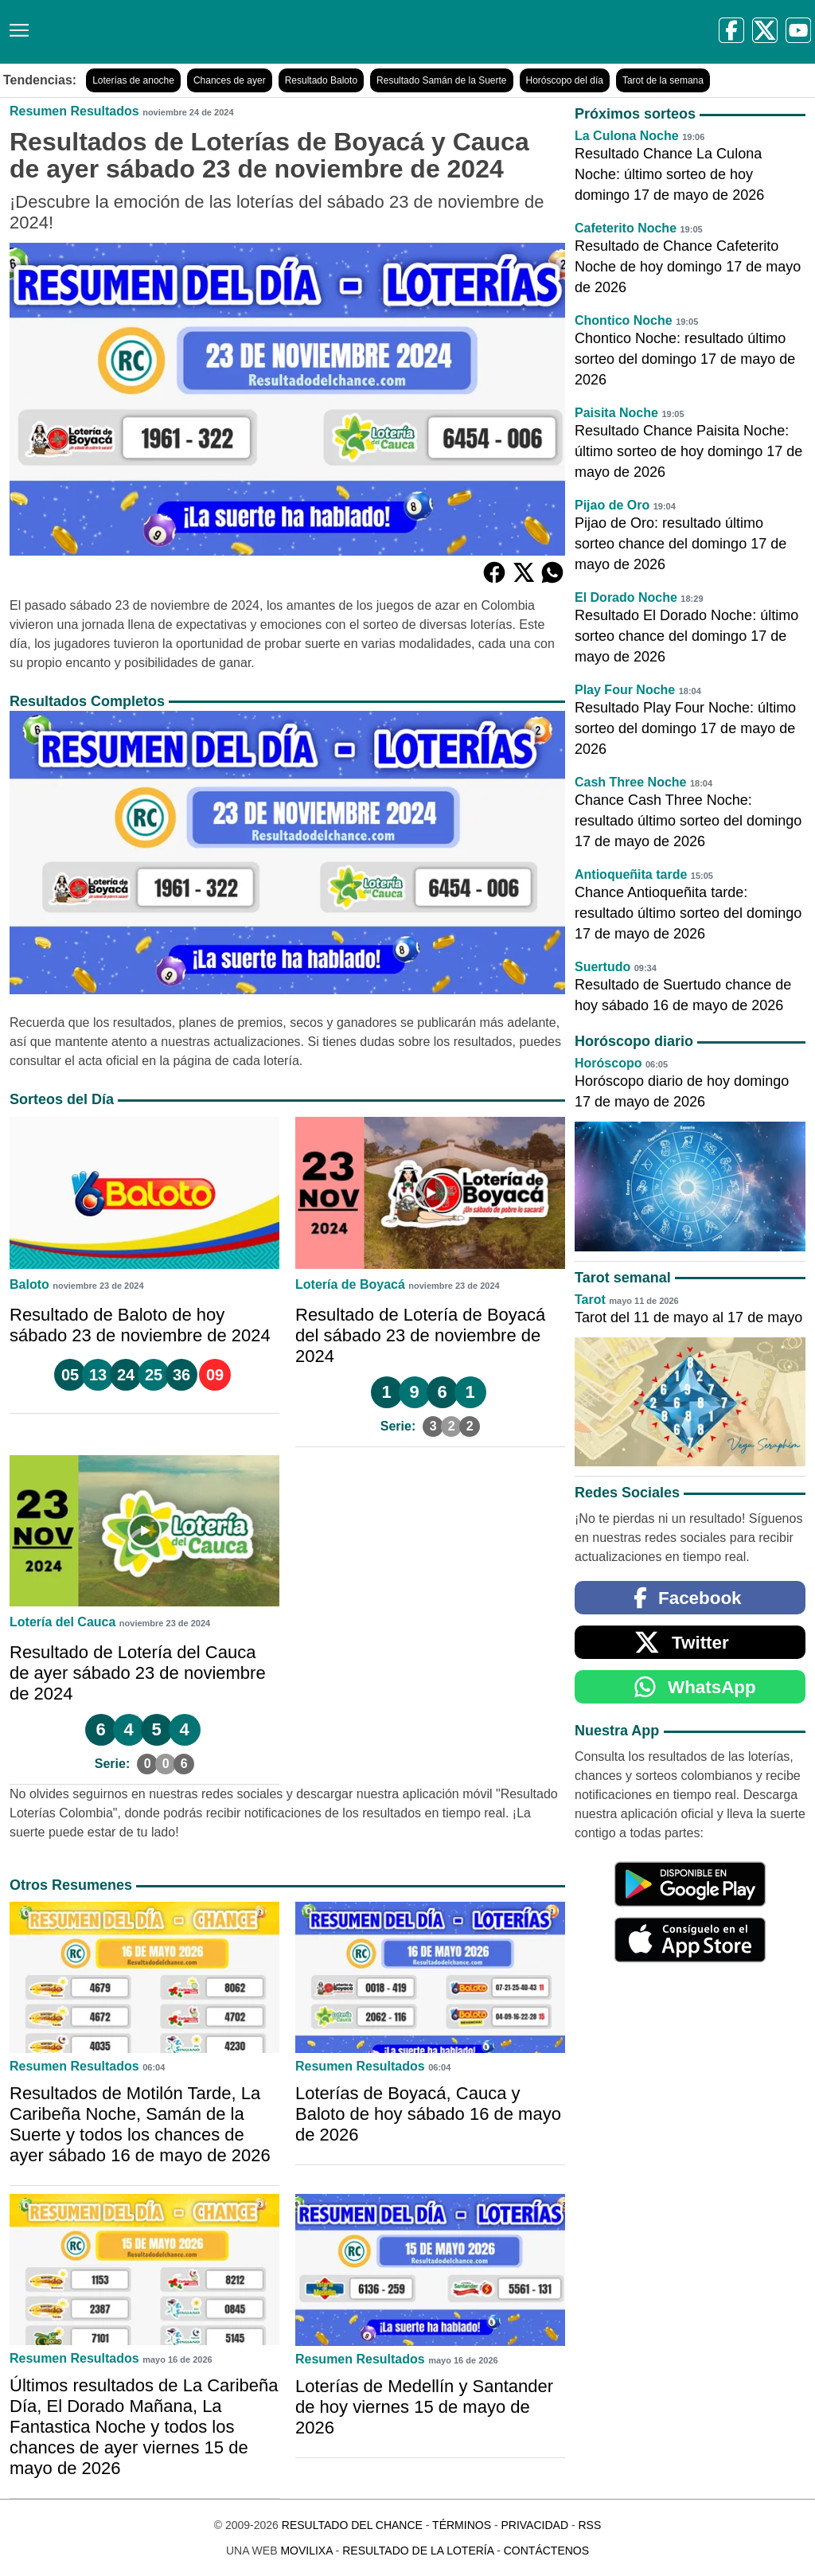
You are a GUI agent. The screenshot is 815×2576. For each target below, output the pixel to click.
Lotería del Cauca (62, 1622)
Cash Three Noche (630, 782)
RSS (589, 2525)
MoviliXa (306, 2550)
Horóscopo (608, 1063)
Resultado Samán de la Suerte (441, 80)
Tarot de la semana (663, 80)
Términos (461, 2525)
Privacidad (534, 2525)
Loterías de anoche (133, 80)
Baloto (29, 1284)
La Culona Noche (627, 135)
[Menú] (16, 24)
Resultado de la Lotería (417, 2550)
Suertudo (602, 967)
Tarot (590, 1299)
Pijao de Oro (612, 505)
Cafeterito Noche (626, 228)
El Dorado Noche (626, 597)
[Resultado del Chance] (230, 32)
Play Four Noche (625, 690)
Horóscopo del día (564, 80)
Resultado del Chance (352, 2525)
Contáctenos (546, 2550)
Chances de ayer (229, 80)
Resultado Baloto (321, 80)
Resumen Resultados (74, 111)
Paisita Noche (616, 413)
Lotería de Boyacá (350, 1284)
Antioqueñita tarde (631, 874)
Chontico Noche (624, 320)
